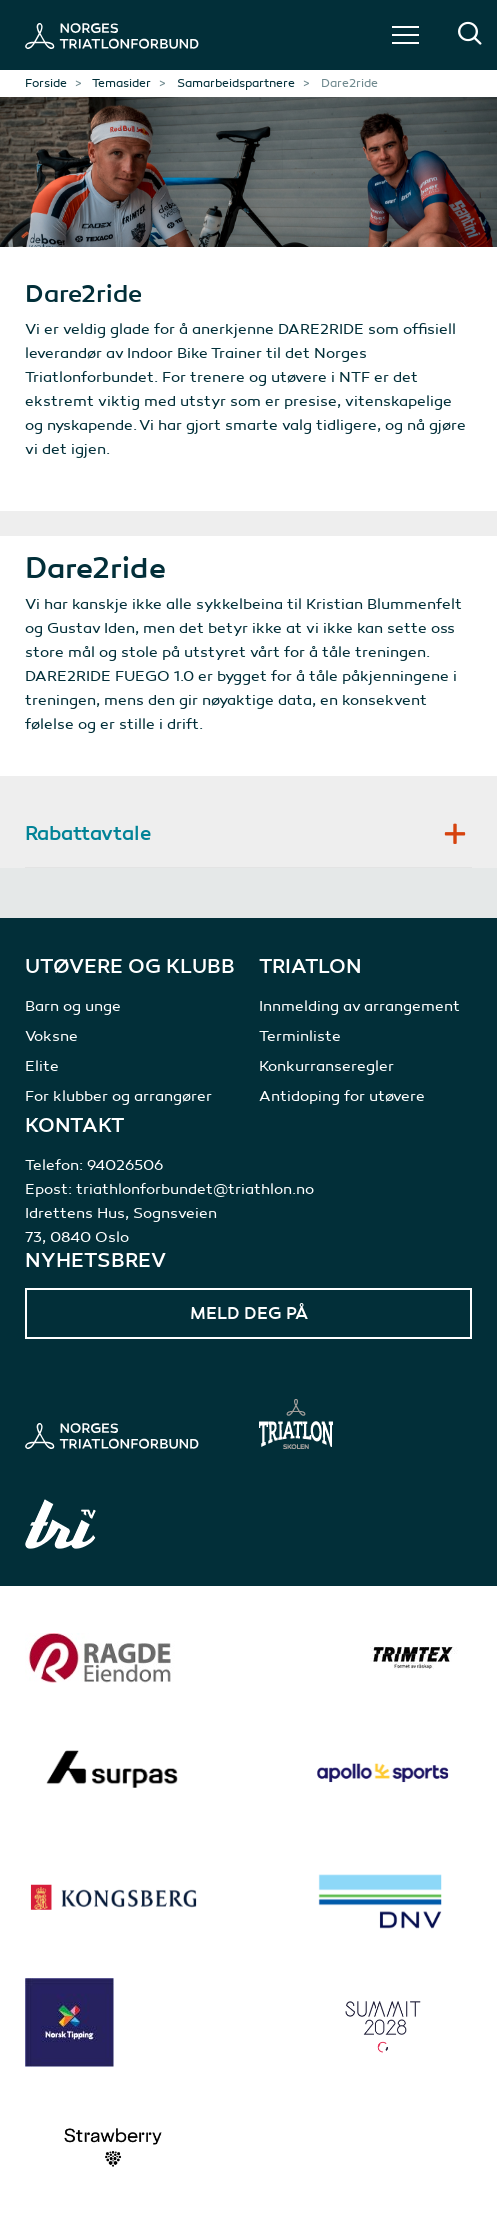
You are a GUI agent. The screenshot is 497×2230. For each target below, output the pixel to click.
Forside (46, 83)
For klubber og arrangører (118, 1096)
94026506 (125, 1165)
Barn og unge (73, 1006)
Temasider (121, 83)
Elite (42, 1066)
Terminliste (300, 1036)
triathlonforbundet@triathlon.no (195, 1189)
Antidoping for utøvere (342, 1096)
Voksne (51, 1036)
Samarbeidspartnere (236, 83)
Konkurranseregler (326, 1066)
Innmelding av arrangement (359, 1006)
